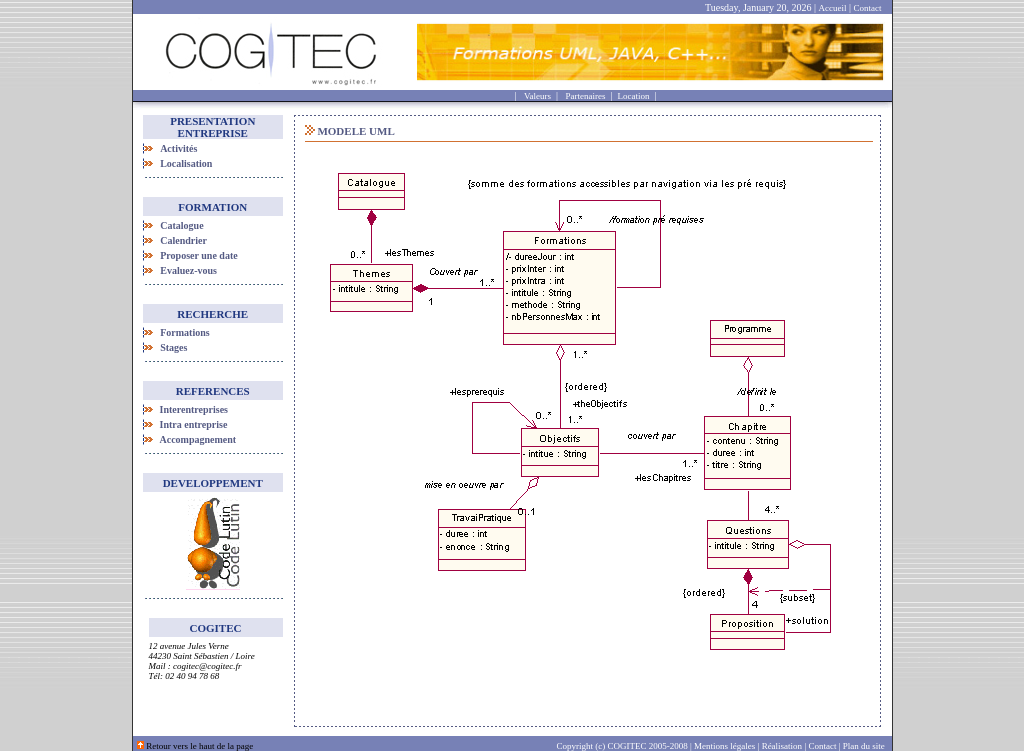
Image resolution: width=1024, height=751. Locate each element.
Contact (868, 8)
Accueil (833, 8)
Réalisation (782, 746)
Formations (184, 332)
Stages (173, 347)
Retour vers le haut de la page (199, 746)
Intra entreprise (194, 424)
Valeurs (537, 96)
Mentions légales (724, 746)
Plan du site (867, 746)
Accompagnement (198, 439)
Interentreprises (194, 409)
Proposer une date (198, 255)
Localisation (186, 163)
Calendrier (183, 240)
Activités (178, 148)
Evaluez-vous (188, 270)
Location (633, 96)
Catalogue (181, 225)
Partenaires (585, 96)
